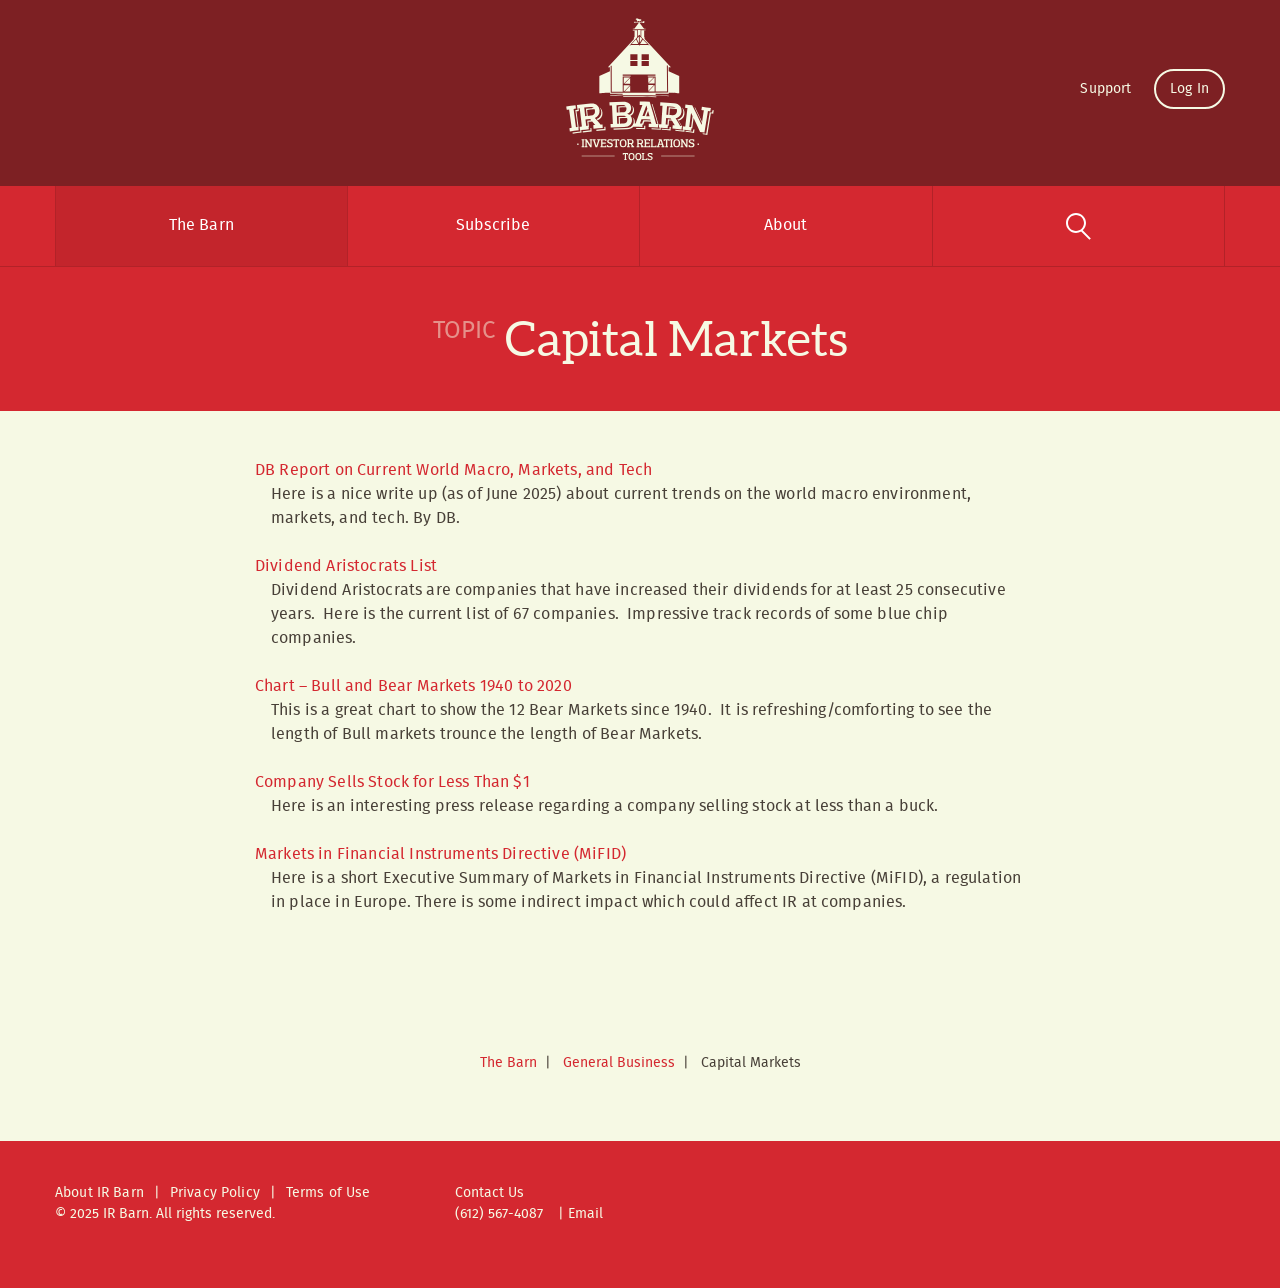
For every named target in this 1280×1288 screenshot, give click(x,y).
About (786, 225)
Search (1079, 226)
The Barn (201, 225)
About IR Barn (99, 1193)
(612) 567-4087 (499, 1214)
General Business (619, 1063)
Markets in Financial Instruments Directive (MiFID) (440, 854)
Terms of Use (328, 1193)
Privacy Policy (215, 1193)
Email (585, 1214)
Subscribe (493, 225)
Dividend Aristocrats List (346, 566)
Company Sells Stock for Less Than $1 (392, 782)
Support (1105, 89)
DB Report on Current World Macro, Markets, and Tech (453, 470)
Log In (1189, 89)
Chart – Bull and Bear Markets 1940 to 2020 (413, 686)
